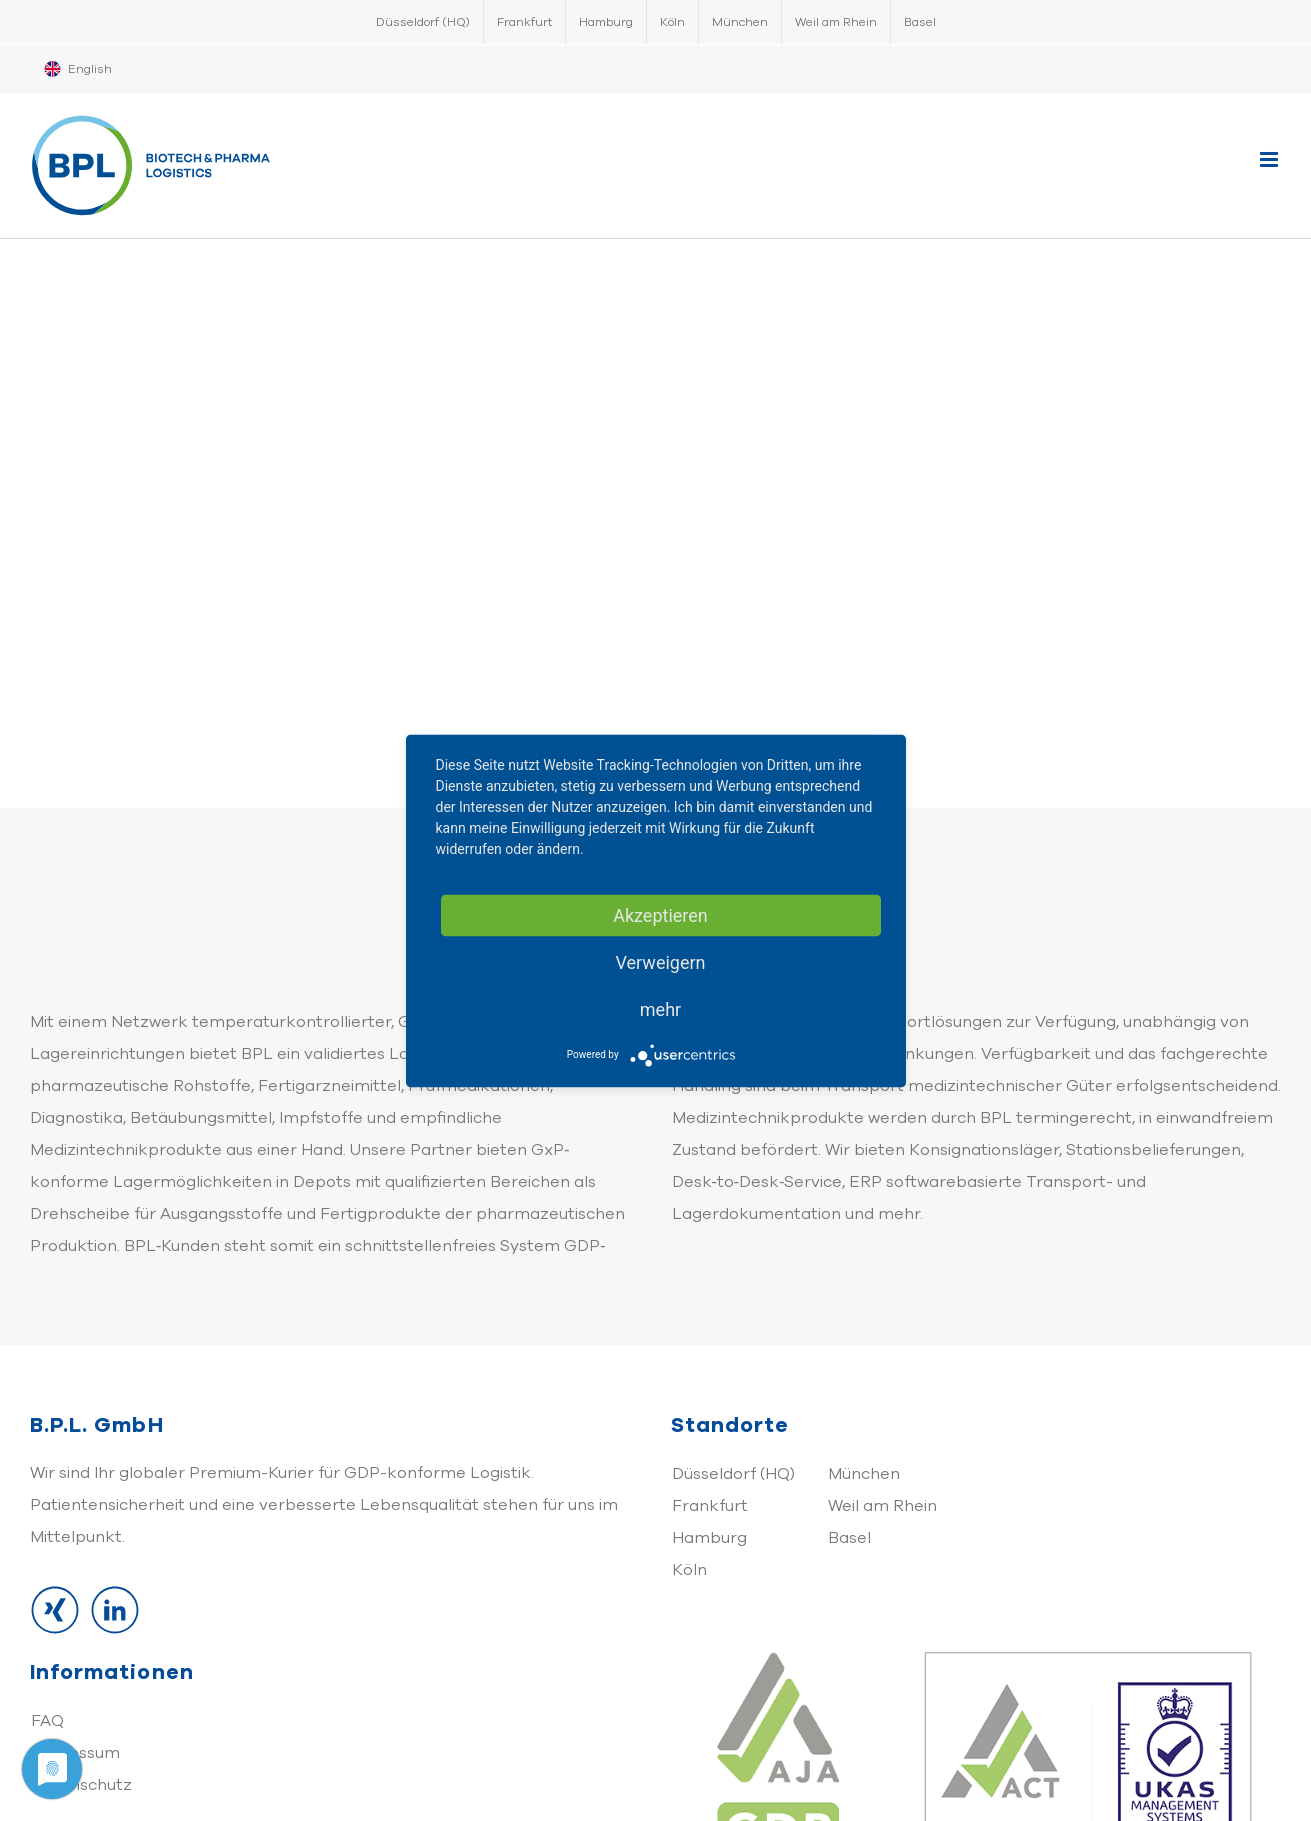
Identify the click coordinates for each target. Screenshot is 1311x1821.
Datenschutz (81, 1785)
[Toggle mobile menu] (1270, 159)
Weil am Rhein (882, 1506)
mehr (660, 1008)
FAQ (47, 1721)
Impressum (75, 1753)
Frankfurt (710, 1506)
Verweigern (660, 961)
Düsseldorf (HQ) (733, 1474)
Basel (849, 1538)
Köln (689, 1570)
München (864, 1474)
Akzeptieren (660, 914)
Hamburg (709, 1538)
